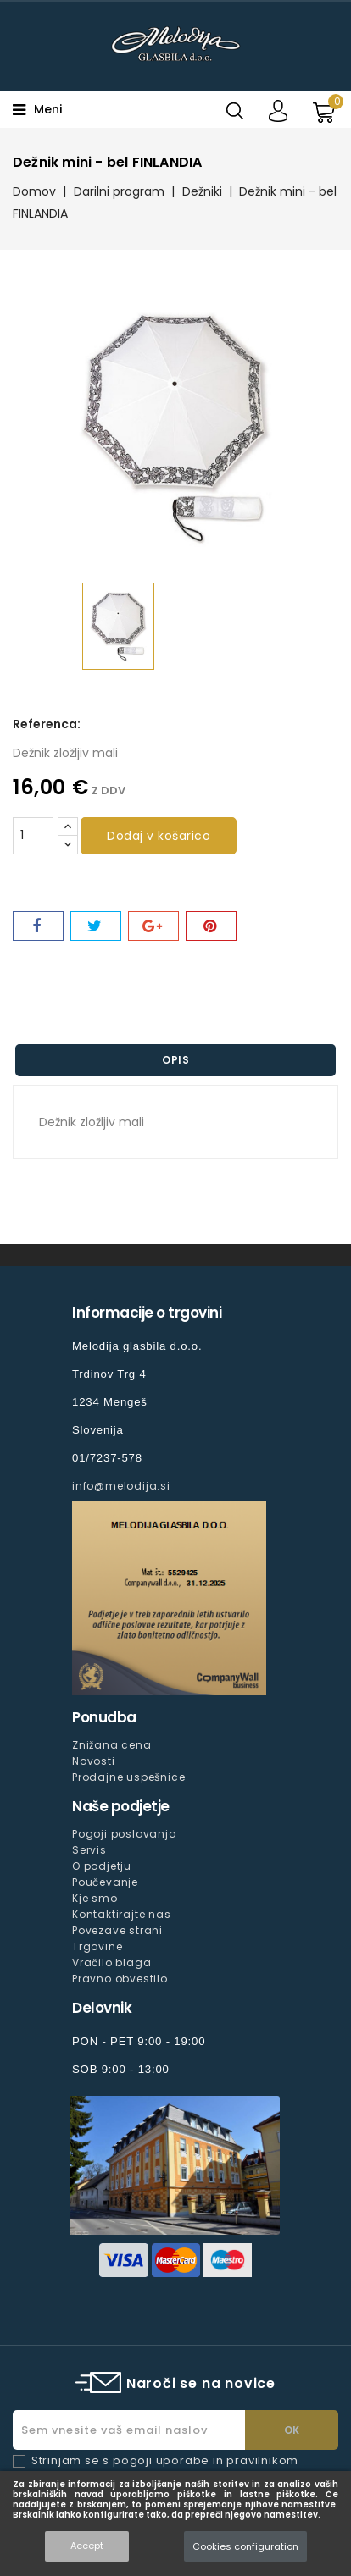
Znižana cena (112, 1745)
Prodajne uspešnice (128, 1777)
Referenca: (47, 724)
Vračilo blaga (111, 1962)
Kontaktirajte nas (121, 1914)
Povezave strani (117, 1930)
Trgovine (97, 1946)
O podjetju (101, 1866)
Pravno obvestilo (120, 1978)
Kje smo (95, 1898)
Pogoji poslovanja (124, 1834)
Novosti (93, 1761)
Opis (175, 1060)
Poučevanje (105, 1882)
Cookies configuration (245, 2546)
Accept (86, 2545)
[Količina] (33, 835)
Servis (89, 1850)
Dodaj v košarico (158, 835)
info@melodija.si (121, 1486)
